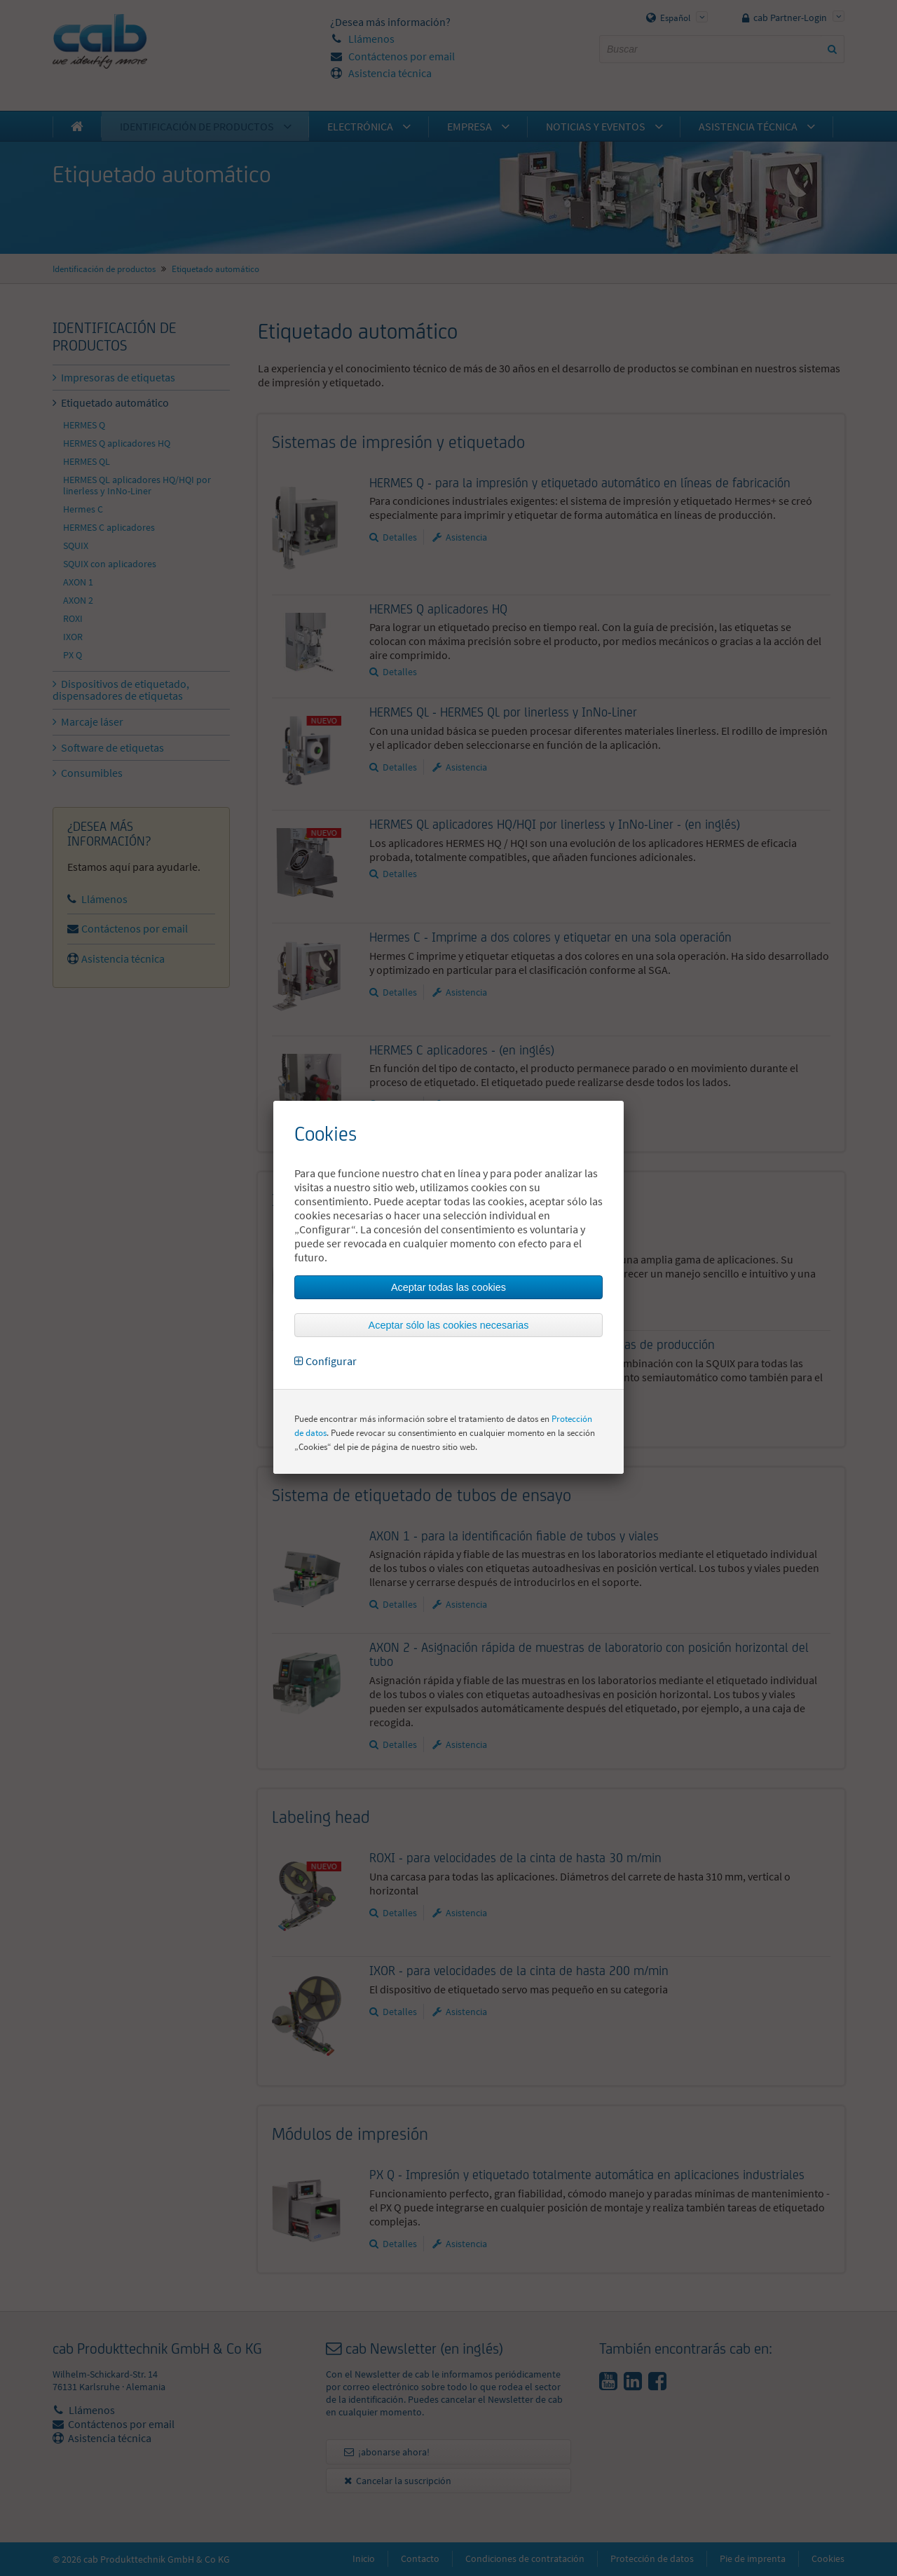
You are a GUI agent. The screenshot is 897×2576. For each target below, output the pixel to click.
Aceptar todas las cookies (448, 1287)
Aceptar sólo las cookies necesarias (449, 1325)
